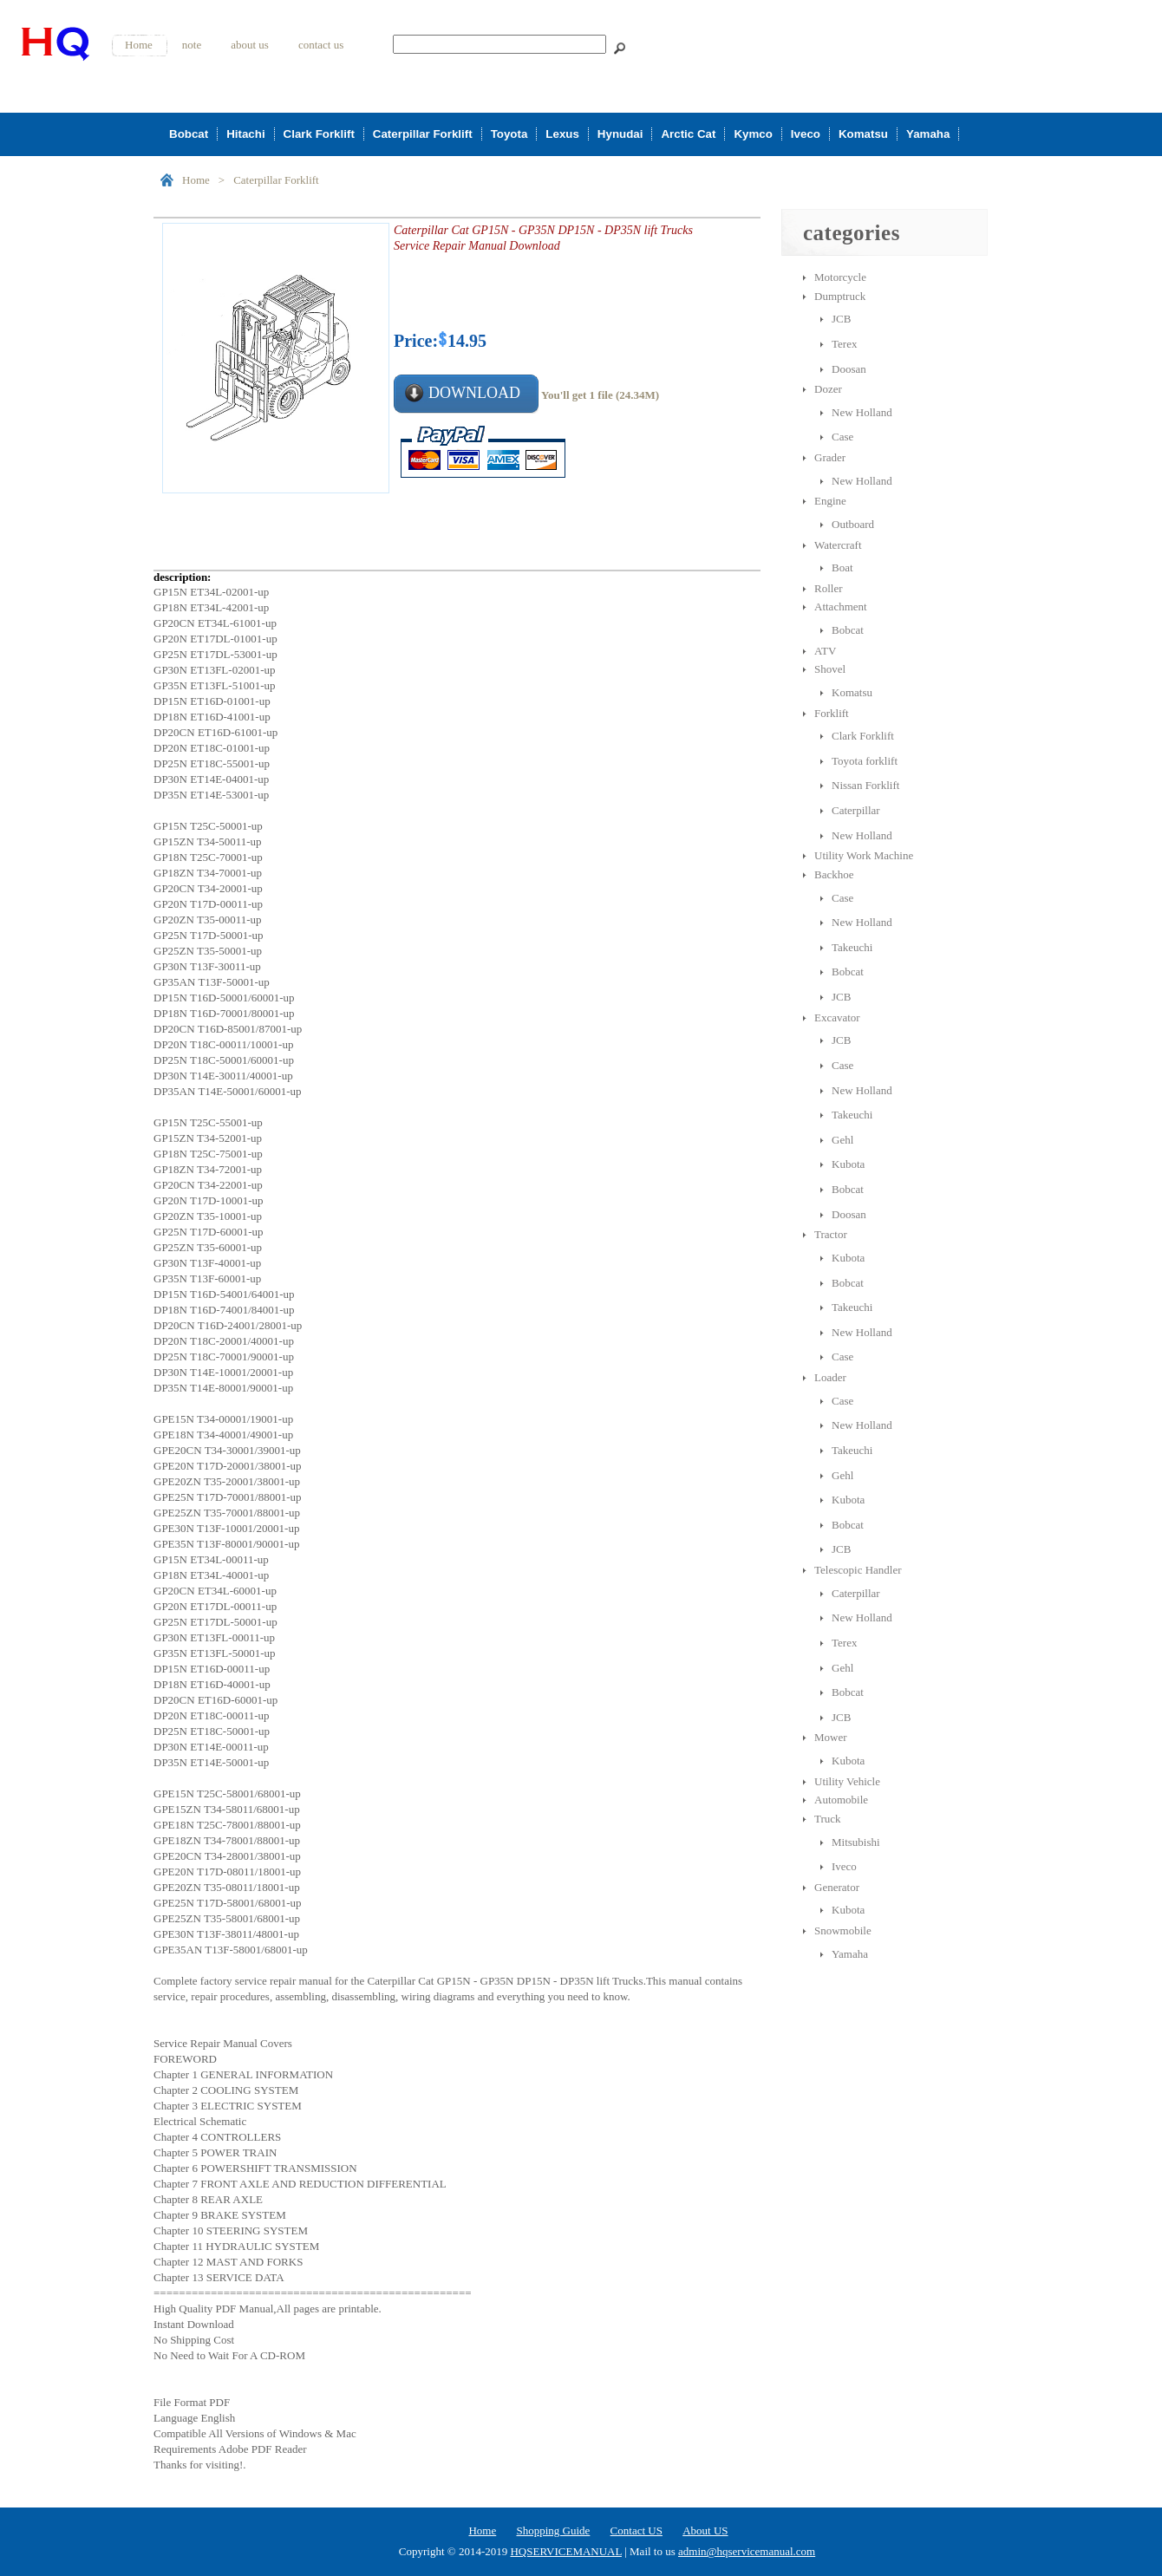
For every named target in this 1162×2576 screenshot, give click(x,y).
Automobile (841, 1799)
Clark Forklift (319, 133)
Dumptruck (839, 296)
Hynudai (620, 133)
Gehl (842, 1139)
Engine (830, 500)
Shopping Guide (553, 2530)
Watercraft (838, 544)
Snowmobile (843, 1930)
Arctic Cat (688, 133)
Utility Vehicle (847, 1781)
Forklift (831, 713)
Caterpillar (856, 810)
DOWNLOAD (474, 392)
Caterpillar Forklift (423, 133)
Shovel (829, 668)
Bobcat (188, 133)
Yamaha (928, 133)
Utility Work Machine (863, 855)
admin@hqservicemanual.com (746, 2551)
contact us (320, 44)
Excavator (837, 1017)
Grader (829, 457)
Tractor (830, 1234)
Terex (844, 343)
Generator (836, 1887)
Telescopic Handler (858, 1569)
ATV (825, 650)
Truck (827, 1818)
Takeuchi (852, 947)
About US (705, 2530)
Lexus (562, 133)
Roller (828, 588)
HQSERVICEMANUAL (565, 2551)
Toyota (509, 133)
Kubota (848, 1164)
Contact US (636, 2530)
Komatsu (863, 133)
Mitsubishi (856, 1842)
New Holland (862, 412)
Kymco (753, 133)
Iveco (805, 133)
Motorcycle (840, 277)
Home (139, 44)
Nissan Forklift (865, 785)
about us (250, 44)
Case (842, 436)
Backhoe (833, 874)
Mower (830, 1737)
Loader (830, 1377)
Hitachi (245, 133)
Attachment (840, 606)
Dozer (828, 388)
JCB (841, 318)
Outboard (853, 524)
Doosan (849, 368)
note (191, 44)
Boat (842, 567)
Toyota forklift (865, 760)
